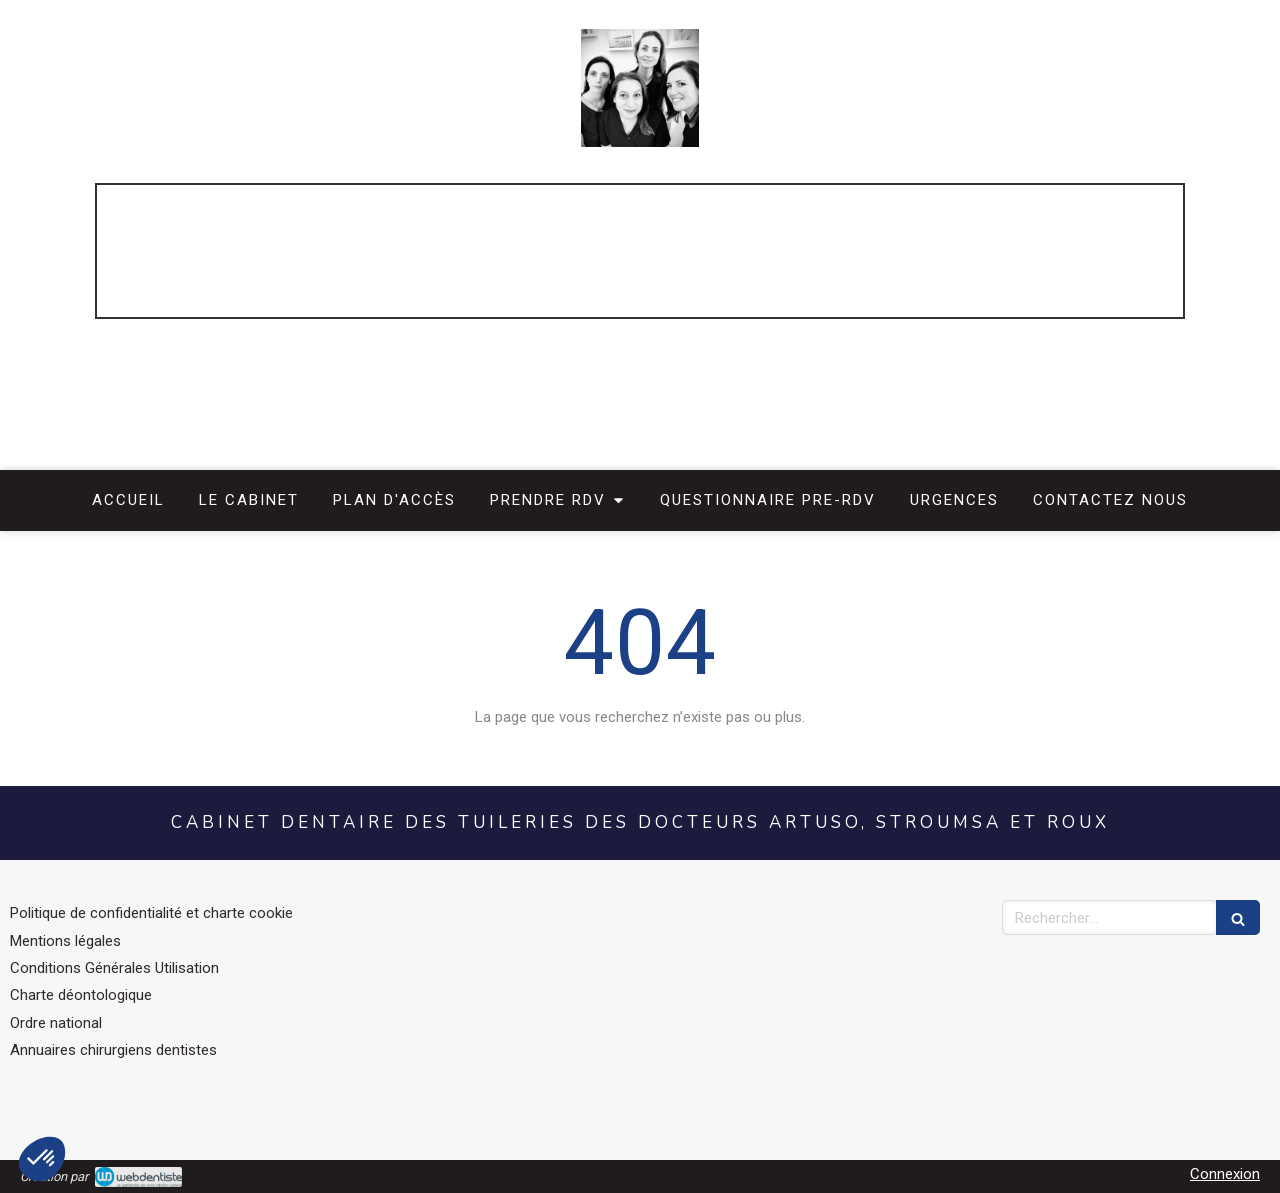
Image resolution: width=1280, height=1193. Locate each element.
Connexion (1225, 1174)
